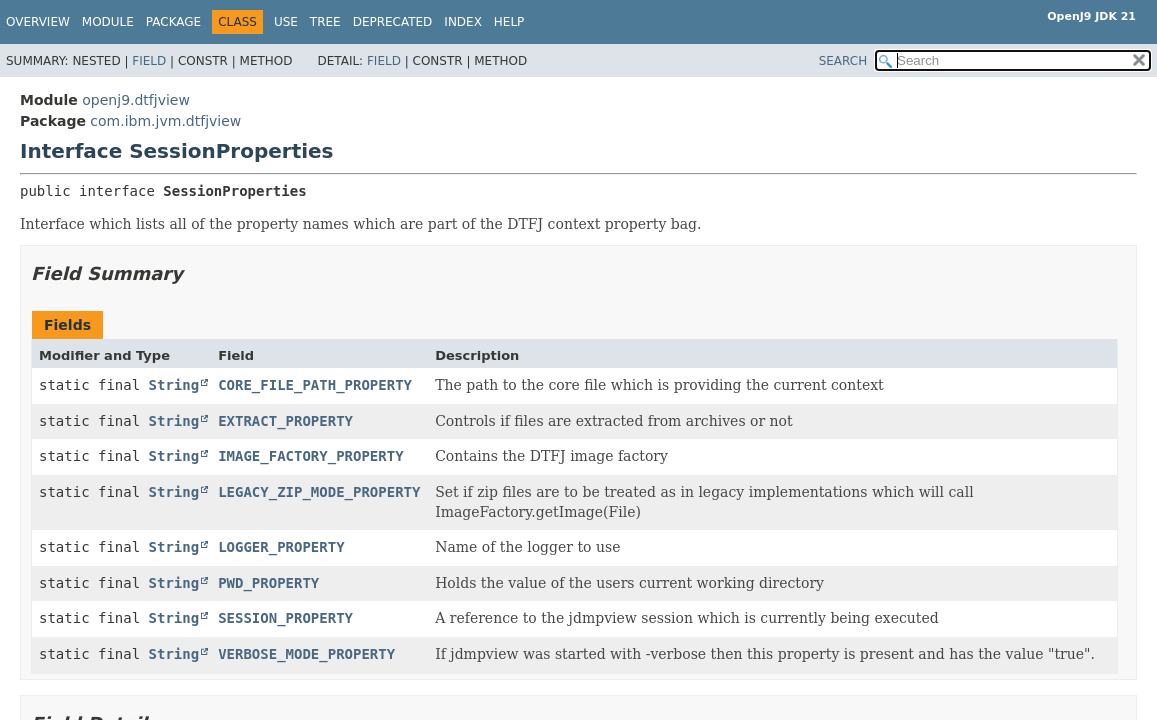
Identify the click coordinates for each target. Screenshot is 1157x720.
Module (108, 22)
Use (286, 22)
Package (173, 22)
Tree (325, 22)
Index (463, 22)
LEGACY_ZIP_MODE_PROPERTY (319, 492)
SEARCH (843, 61)
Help (509, 22)
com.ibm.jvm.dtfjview (165, 121)
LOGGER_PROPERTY (281, 547)
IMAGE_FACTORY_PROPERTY (310, 456)
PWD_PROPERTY (268, 583)
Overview (38, 22)
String (174, 385)
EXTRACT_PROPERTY (285, 421)
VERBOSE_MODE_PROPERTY (306, 654)
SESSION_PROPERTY (285, 618)
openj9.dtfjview (136, 100)
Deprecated (393, 22)
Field (149, 61)
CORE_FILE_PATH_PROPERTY (315, 385)
